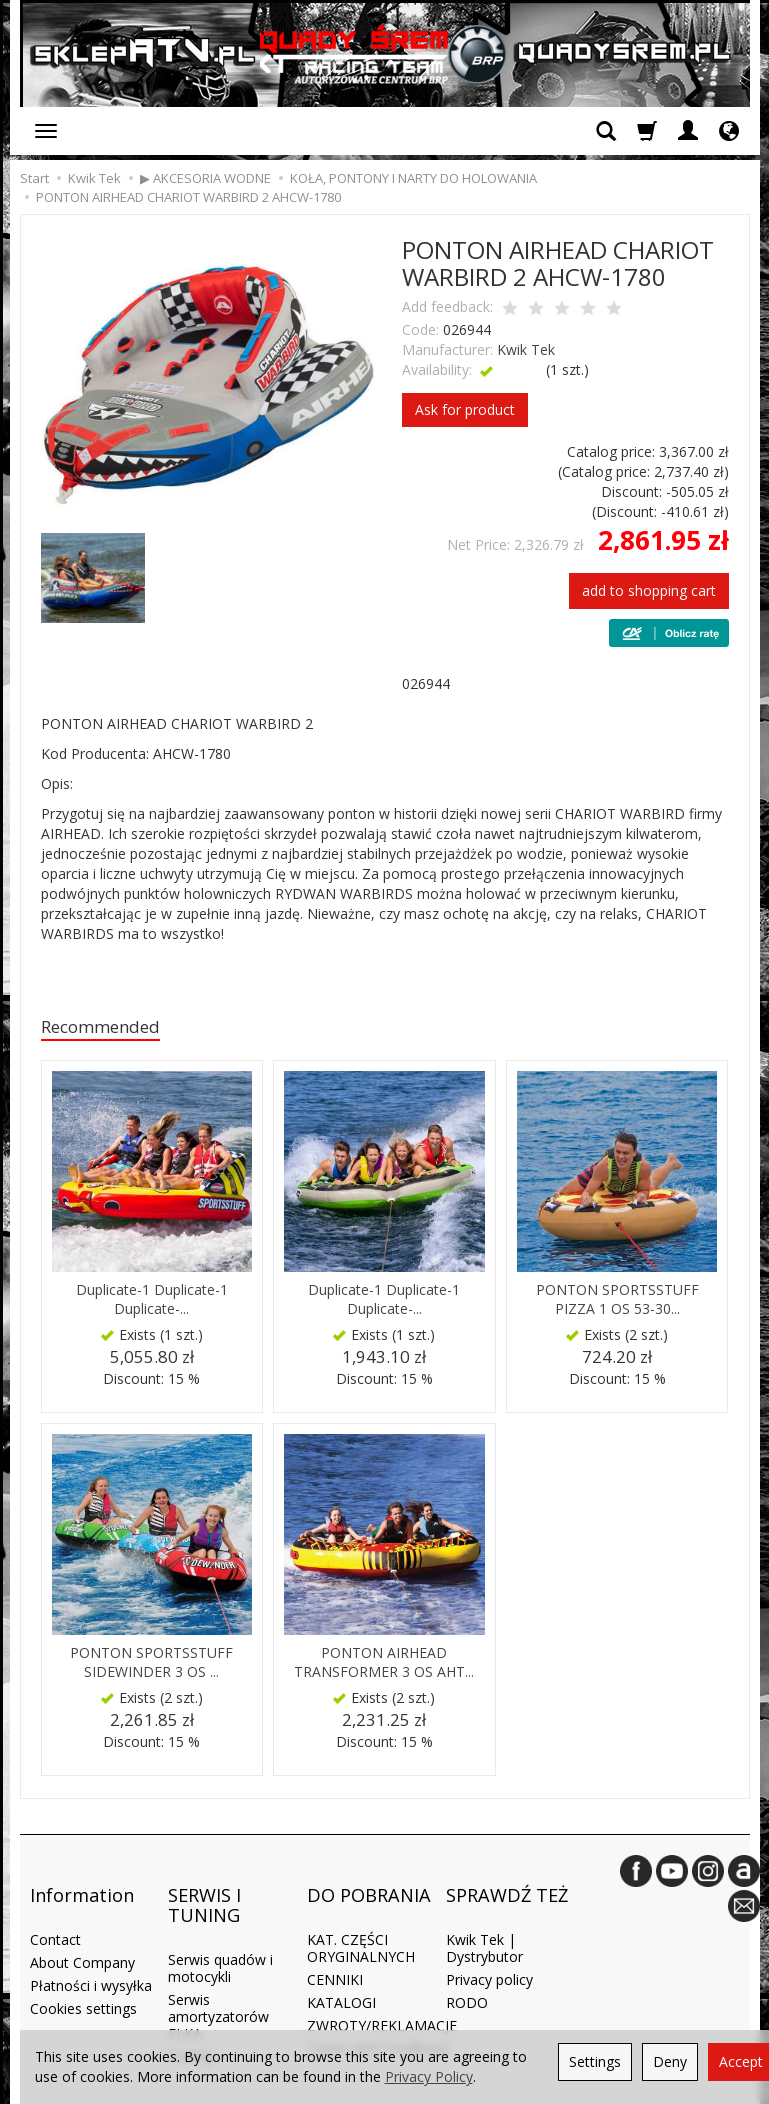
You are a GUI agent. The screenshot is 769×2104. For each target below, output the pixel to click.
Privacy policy (489, 1948)
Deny (670, 2061)
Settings (595, 2061)
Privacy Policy (429, 2076)
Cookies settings (83, 1977)
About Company (82, 1932)
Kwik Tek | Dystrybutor (484, 1918)
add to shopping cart (649, 590)
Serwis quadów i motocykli (220, 1938)
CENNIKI (335, 1948)
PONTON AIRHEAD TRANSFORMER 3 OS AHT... (384, 1665)
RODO (467, 1971)
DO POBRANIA (369, 1879)
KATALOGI (341, 1971)
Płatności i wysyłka (91, 1954)
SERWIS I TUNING (204, 1889)
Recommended (110, 1028)
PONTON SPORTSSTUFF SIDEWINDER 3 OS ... (152, 1665)
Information (82, 1879)
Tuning (190, 2025)
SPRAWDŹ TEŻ (507, 1879)
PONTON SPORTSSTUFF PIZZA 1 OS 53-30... (617, 1302)
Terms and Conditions (378, 2017)
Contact (55, 1909)
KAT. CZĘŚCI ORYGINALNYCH (361, 1918)
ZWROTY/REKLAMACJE (382, 1994)
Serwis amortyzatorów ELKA (218, 1985)
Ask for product (465, 409)
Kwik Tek (526, 349)
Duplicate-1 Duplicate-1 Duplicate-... (152, 1302)
